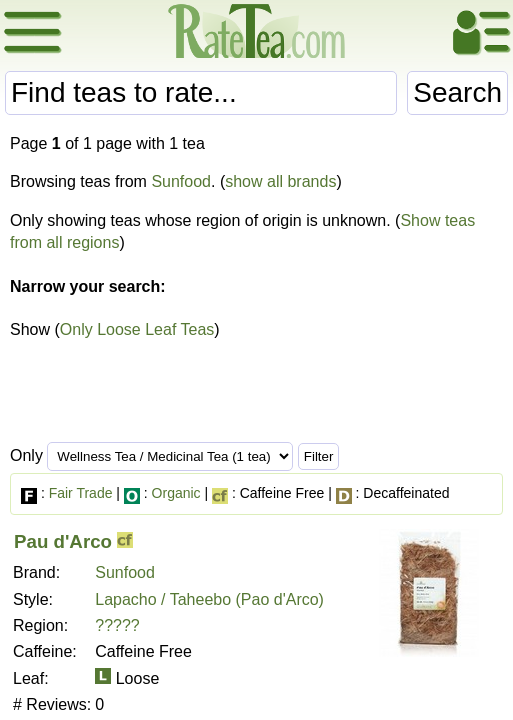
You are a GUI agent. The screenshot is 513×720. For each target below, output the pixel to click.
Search (457, 92)
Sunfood (181, 181)
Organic (176, 493)
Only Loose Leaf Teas (137, 329)
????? (117, 625)
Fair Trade (81, 493)
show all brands (280, 181)
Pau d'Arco (63, 541)
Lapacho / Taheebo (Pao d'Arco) (209, 599)
